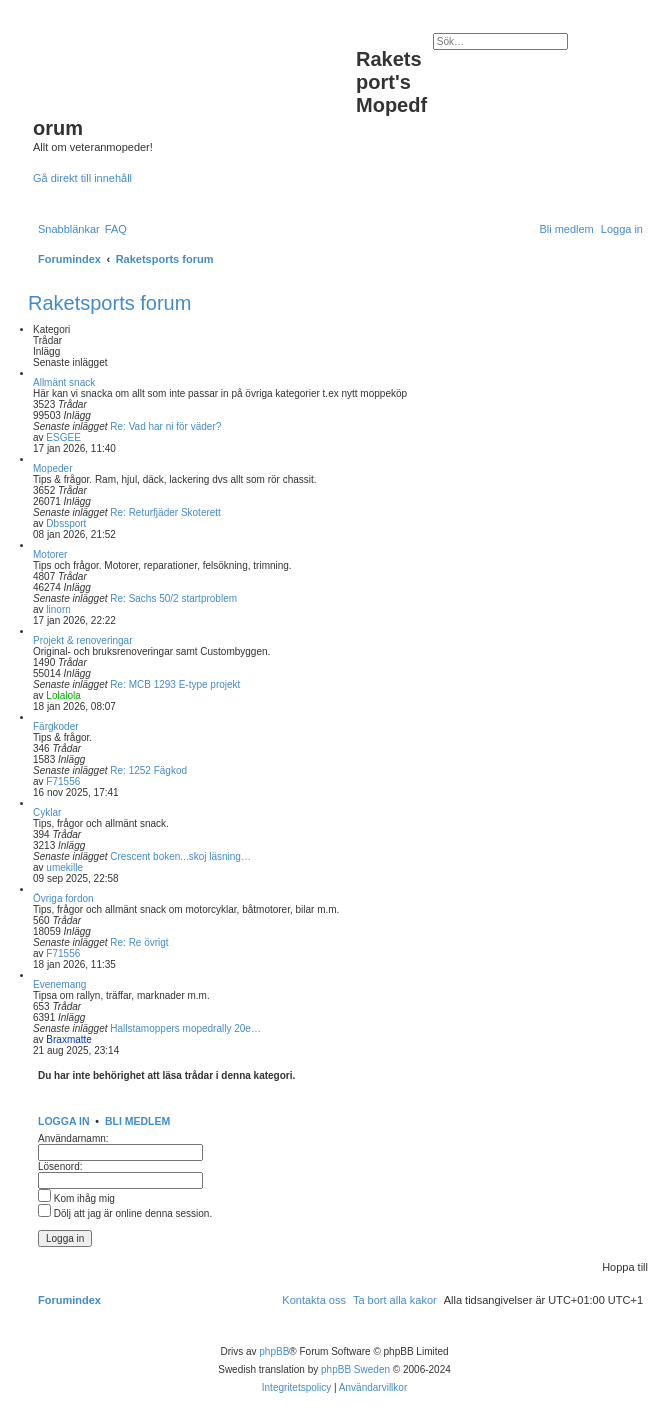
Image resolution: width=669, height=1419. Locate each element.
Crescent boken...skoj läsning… (180, 856)
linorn (58, 609)
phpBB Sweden (355, 1369)
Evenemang (59, 984)
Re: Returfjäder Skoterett (165, 512)
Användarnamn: (73, 1138)
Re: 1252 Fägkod (148, 770)
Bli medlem (137, 1121)
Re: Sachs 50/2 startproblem (173, 598)
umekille (64, 867)
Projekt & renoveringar (83, 640)
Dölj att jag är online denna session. (125, 1213)
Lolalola (63, 695)
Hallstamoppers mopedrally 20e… (185, 1028)
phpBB (274, 1351)
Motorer (50, 554)
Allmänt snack (64, 382)
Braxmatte (69, 1039)
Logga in (64, 1121)
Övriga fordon (63, 898)
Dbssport (66, 523)
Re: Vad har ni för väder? (165, 426)
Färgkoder (56, 726)
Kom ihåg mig (76, 1198)
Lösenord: (60, 1166)
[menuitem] (116, 229)
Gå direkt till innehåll (82, 178)
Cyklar (47, 812)
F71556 (63, 781)
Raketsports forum (109, 303)
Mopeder (52, 468)
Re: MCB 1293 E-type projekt (175, 684)
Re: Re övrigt (139, 942)
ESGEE (63, 437)
